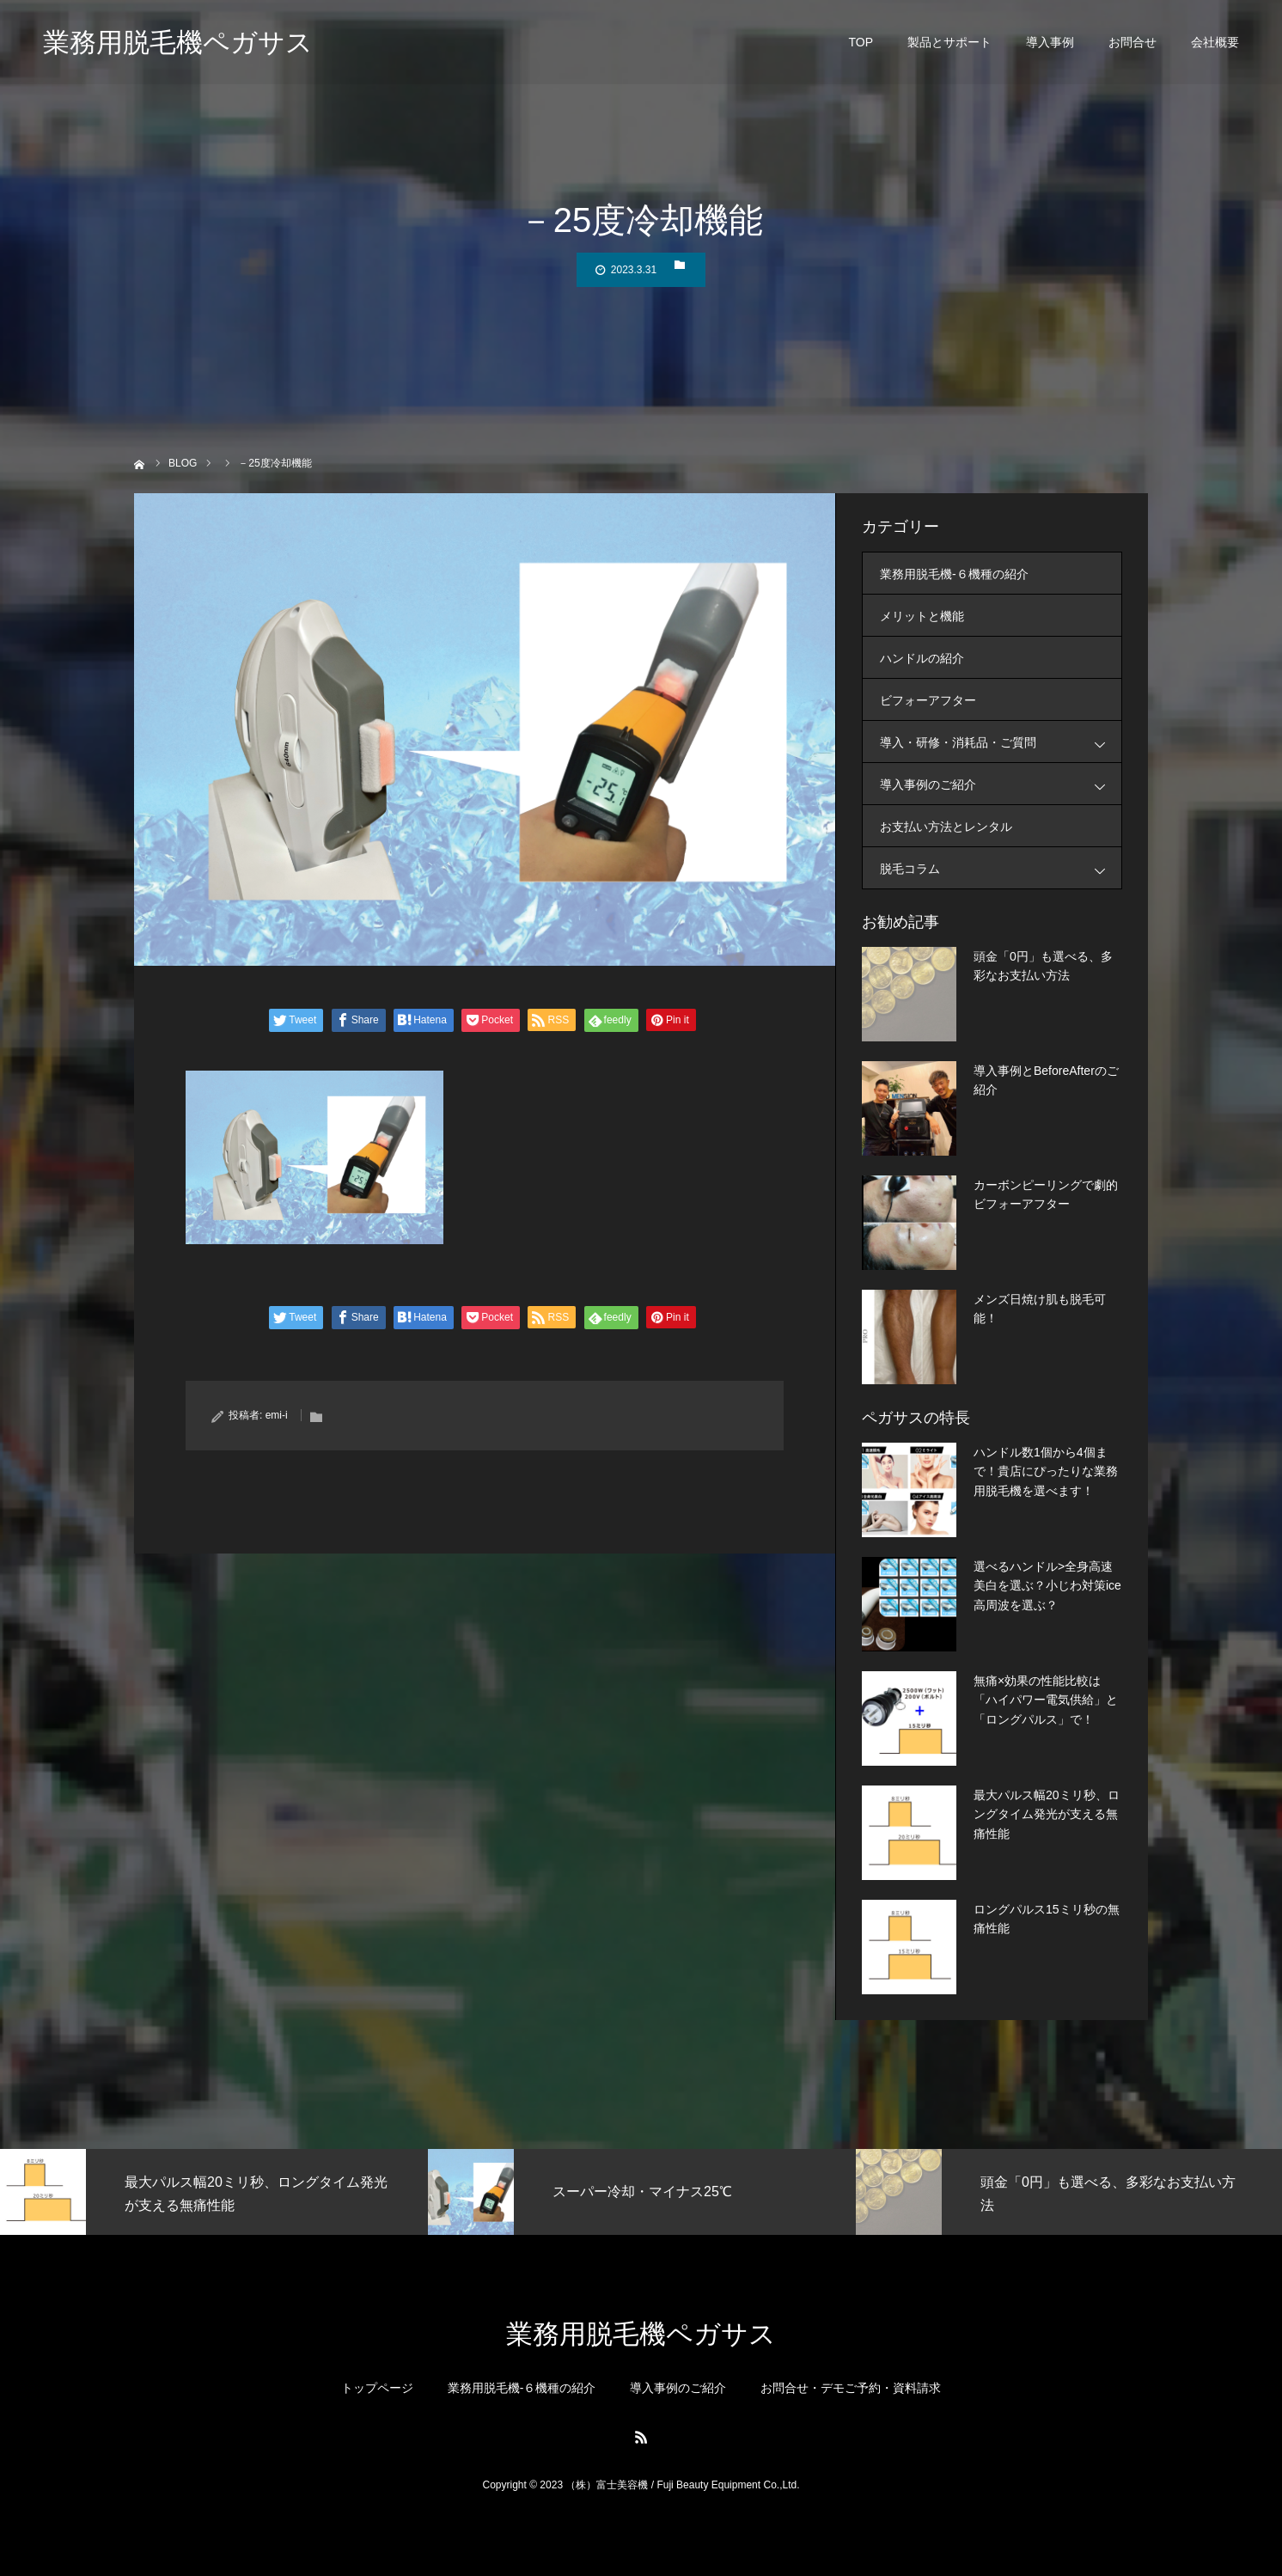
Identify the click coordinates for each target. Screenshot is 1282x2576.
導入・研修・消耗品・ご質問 (1000, 742)
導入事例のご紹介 (1000, 784)
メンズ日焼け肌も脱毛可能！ (1040, 1308)
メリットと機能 (922, 616)
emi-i (277, 1415)
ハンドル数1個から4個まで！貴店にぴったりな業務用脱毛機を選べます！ (1046, 1471)
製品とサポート (949, 43)
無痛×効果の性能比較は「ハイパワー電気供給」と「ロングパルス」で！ (1046, 1700)
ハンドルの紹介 (922, 658)
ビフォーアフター (928, 700)
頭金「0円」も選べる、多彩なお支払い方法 (1043, 965)
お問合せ (1132, 43)
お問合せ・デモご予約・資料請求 (850, 2388)
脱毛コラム (1000, 868)
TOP (860, 43)
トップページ (377, 2388)
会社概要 (1215, 43)
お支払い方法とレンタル (946, 826)
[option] (214, 2192)
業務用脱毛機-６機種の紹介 (954, 574)
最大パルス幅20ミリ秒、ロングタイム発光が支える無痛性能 (1047, 1814)
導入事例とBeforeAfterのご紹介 (1046, 1080)
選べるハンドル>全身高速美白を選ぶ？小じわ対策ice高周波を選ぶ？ (1047, 1586)
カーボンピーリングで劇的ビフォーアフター (1046, 1194)
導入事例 (1050, 43)
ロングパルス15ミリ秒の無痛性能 (1047, 1918)
